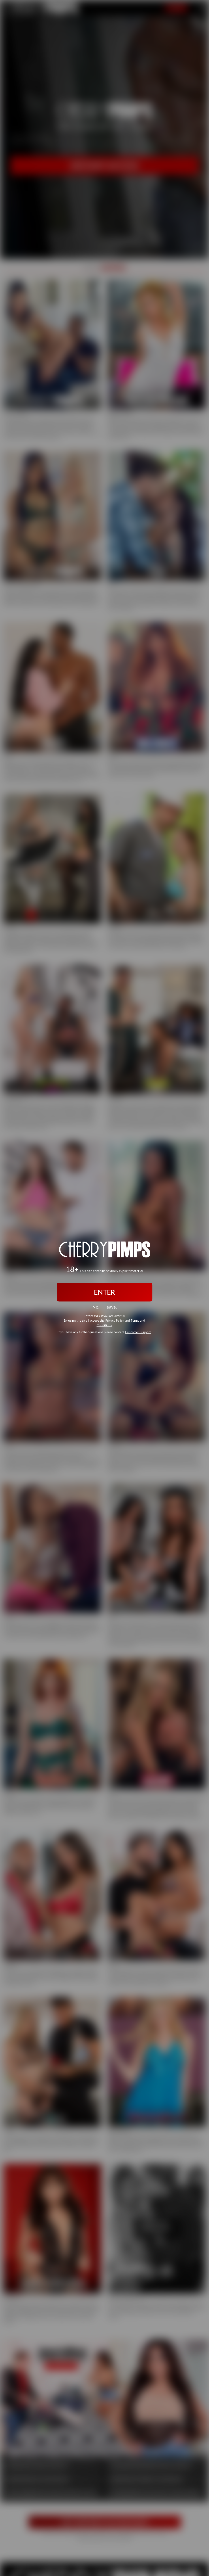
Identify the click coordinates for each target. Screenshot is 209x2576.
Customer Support (138, 1332)
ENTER (104, 1292)
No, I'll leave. (104, 1306)
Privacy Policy (114, 1320)
